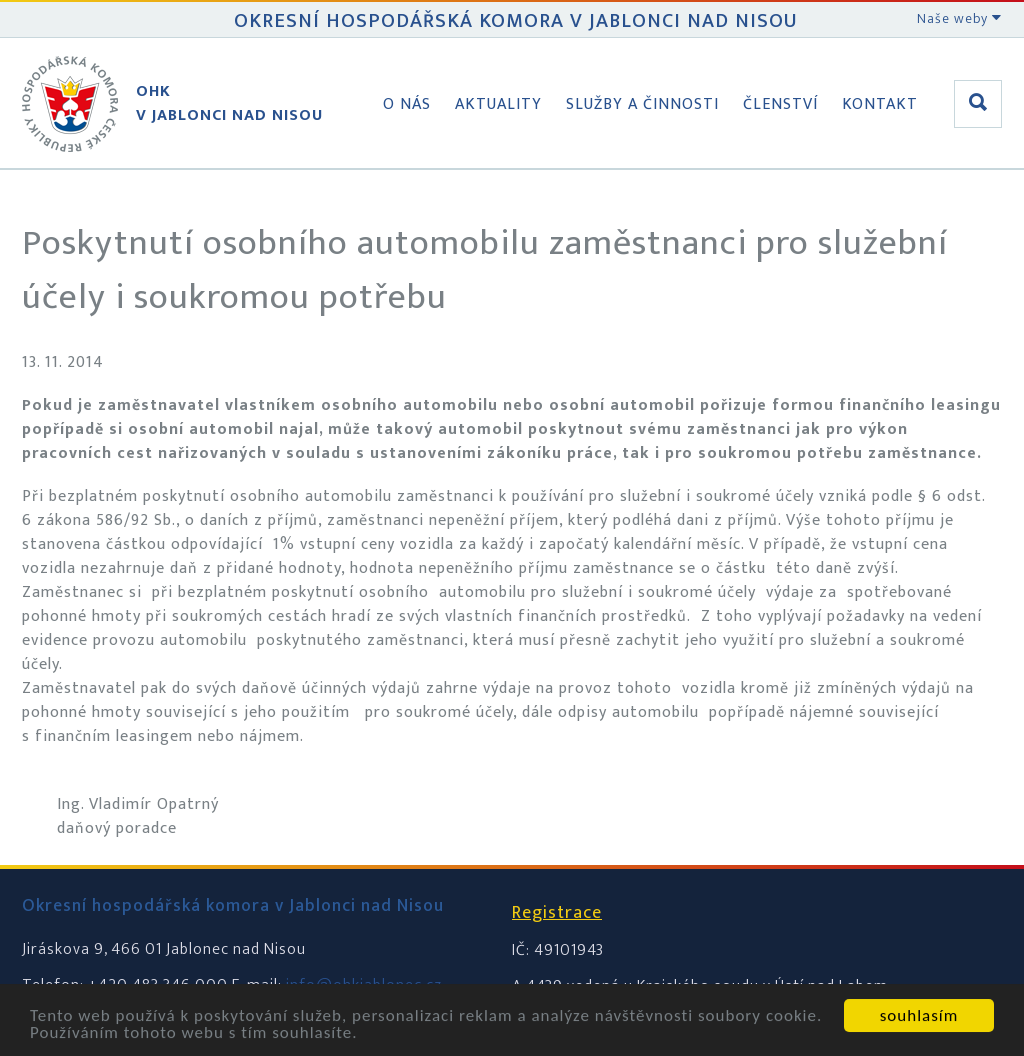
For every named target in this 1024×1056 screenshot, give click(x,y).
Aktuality (498, 104)
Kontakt (880, 104)
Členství (780, 104)
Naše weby (959, 18)
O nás (407, 104)
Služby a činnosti (642, 104)
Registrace (557, 913)
